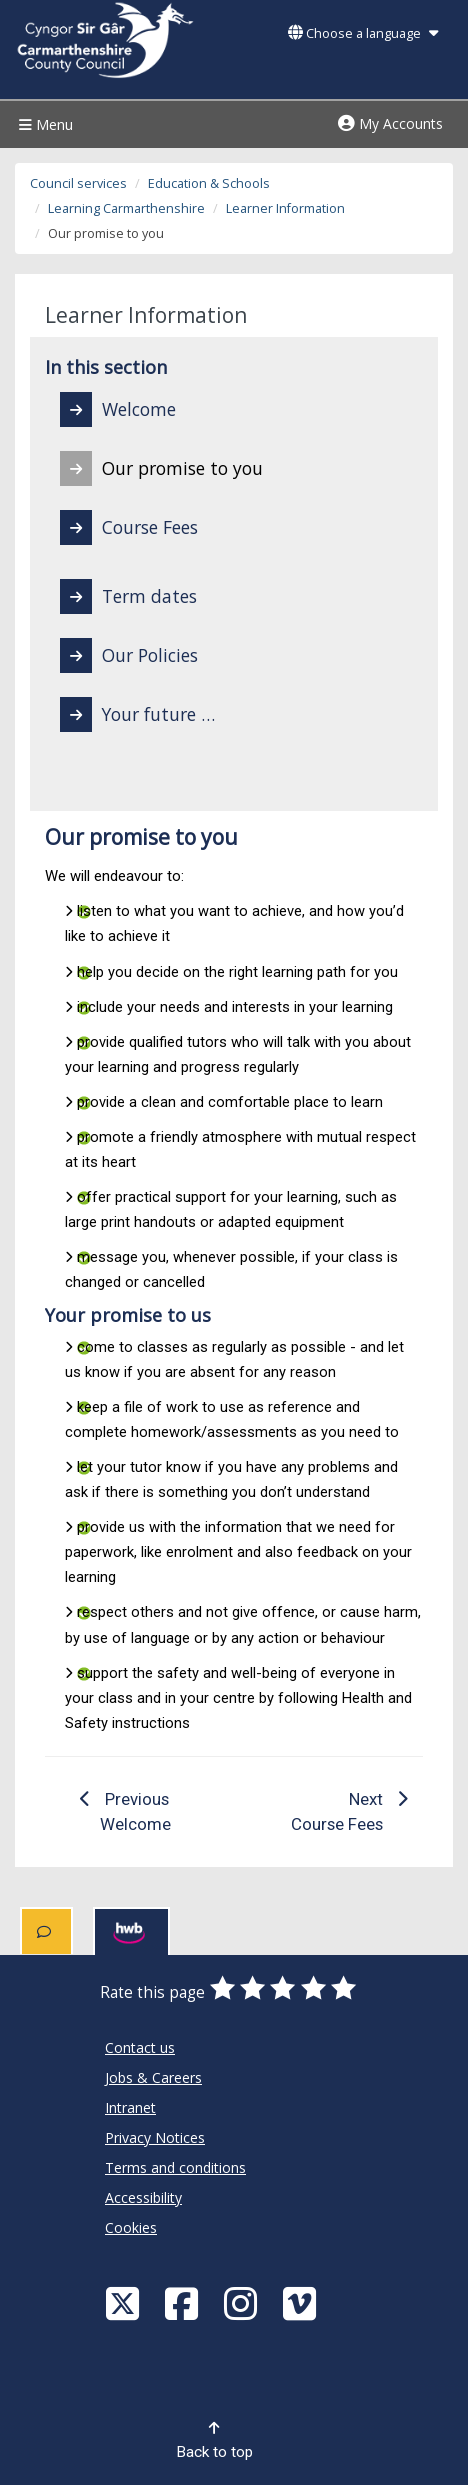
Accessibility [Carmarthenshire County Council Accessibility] (143, 2197)
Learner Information (285, 208)
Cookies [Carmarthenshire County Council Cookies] (131, 2227)
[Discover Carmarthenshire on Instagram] (243, 2302)
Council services (78, 183)
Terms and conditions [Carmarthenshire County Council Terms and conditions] (175, 2167)
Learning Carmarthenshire (126, 208)
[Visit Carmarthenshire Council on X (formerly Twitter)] (125, 2302)
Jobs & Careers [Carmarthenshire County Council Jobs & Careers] (153, 2077)
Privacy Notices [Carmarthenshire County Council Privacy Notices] (155, 2137)
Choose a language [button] (363, 33)
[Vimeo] (302, 2302)
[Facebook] (184, 2302)
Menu (43, 124)
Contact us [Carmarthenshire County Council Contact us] (140, 2047)
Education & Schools (209, 183)
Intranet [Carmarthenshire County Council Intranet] (130, 2107)
